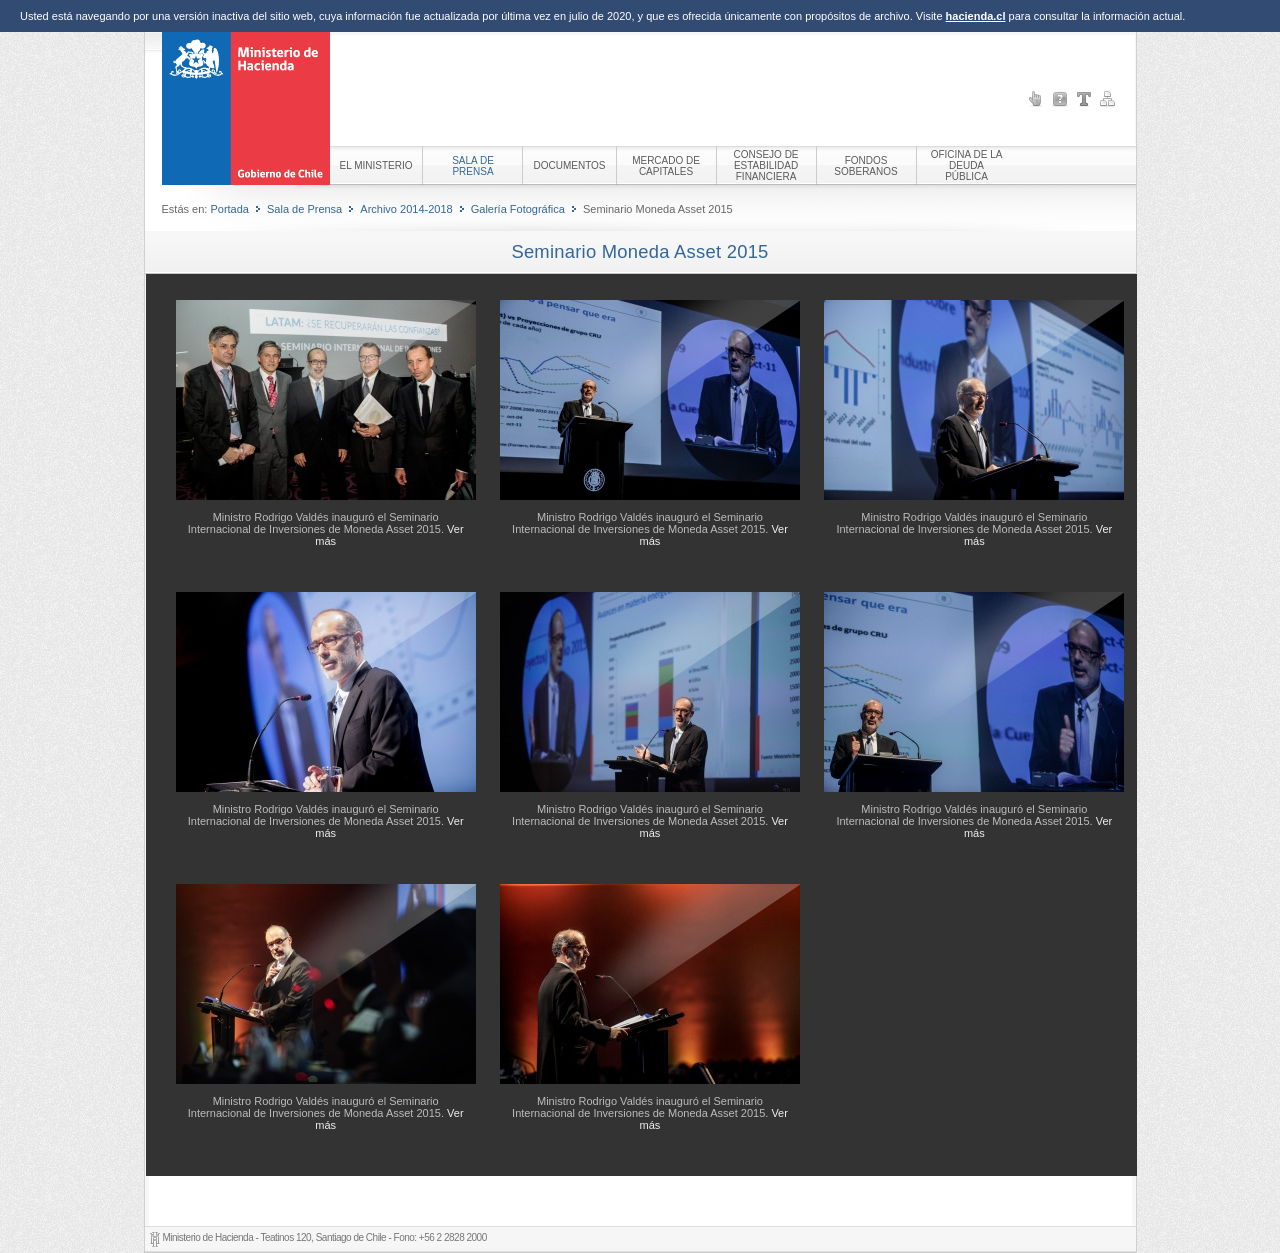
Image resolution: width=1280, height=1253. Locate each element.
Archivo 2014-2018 (406, 209)
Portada (229, 209)
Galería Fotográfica (518, 209)
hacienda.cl (976, 16)
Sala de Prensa (304, 209)
